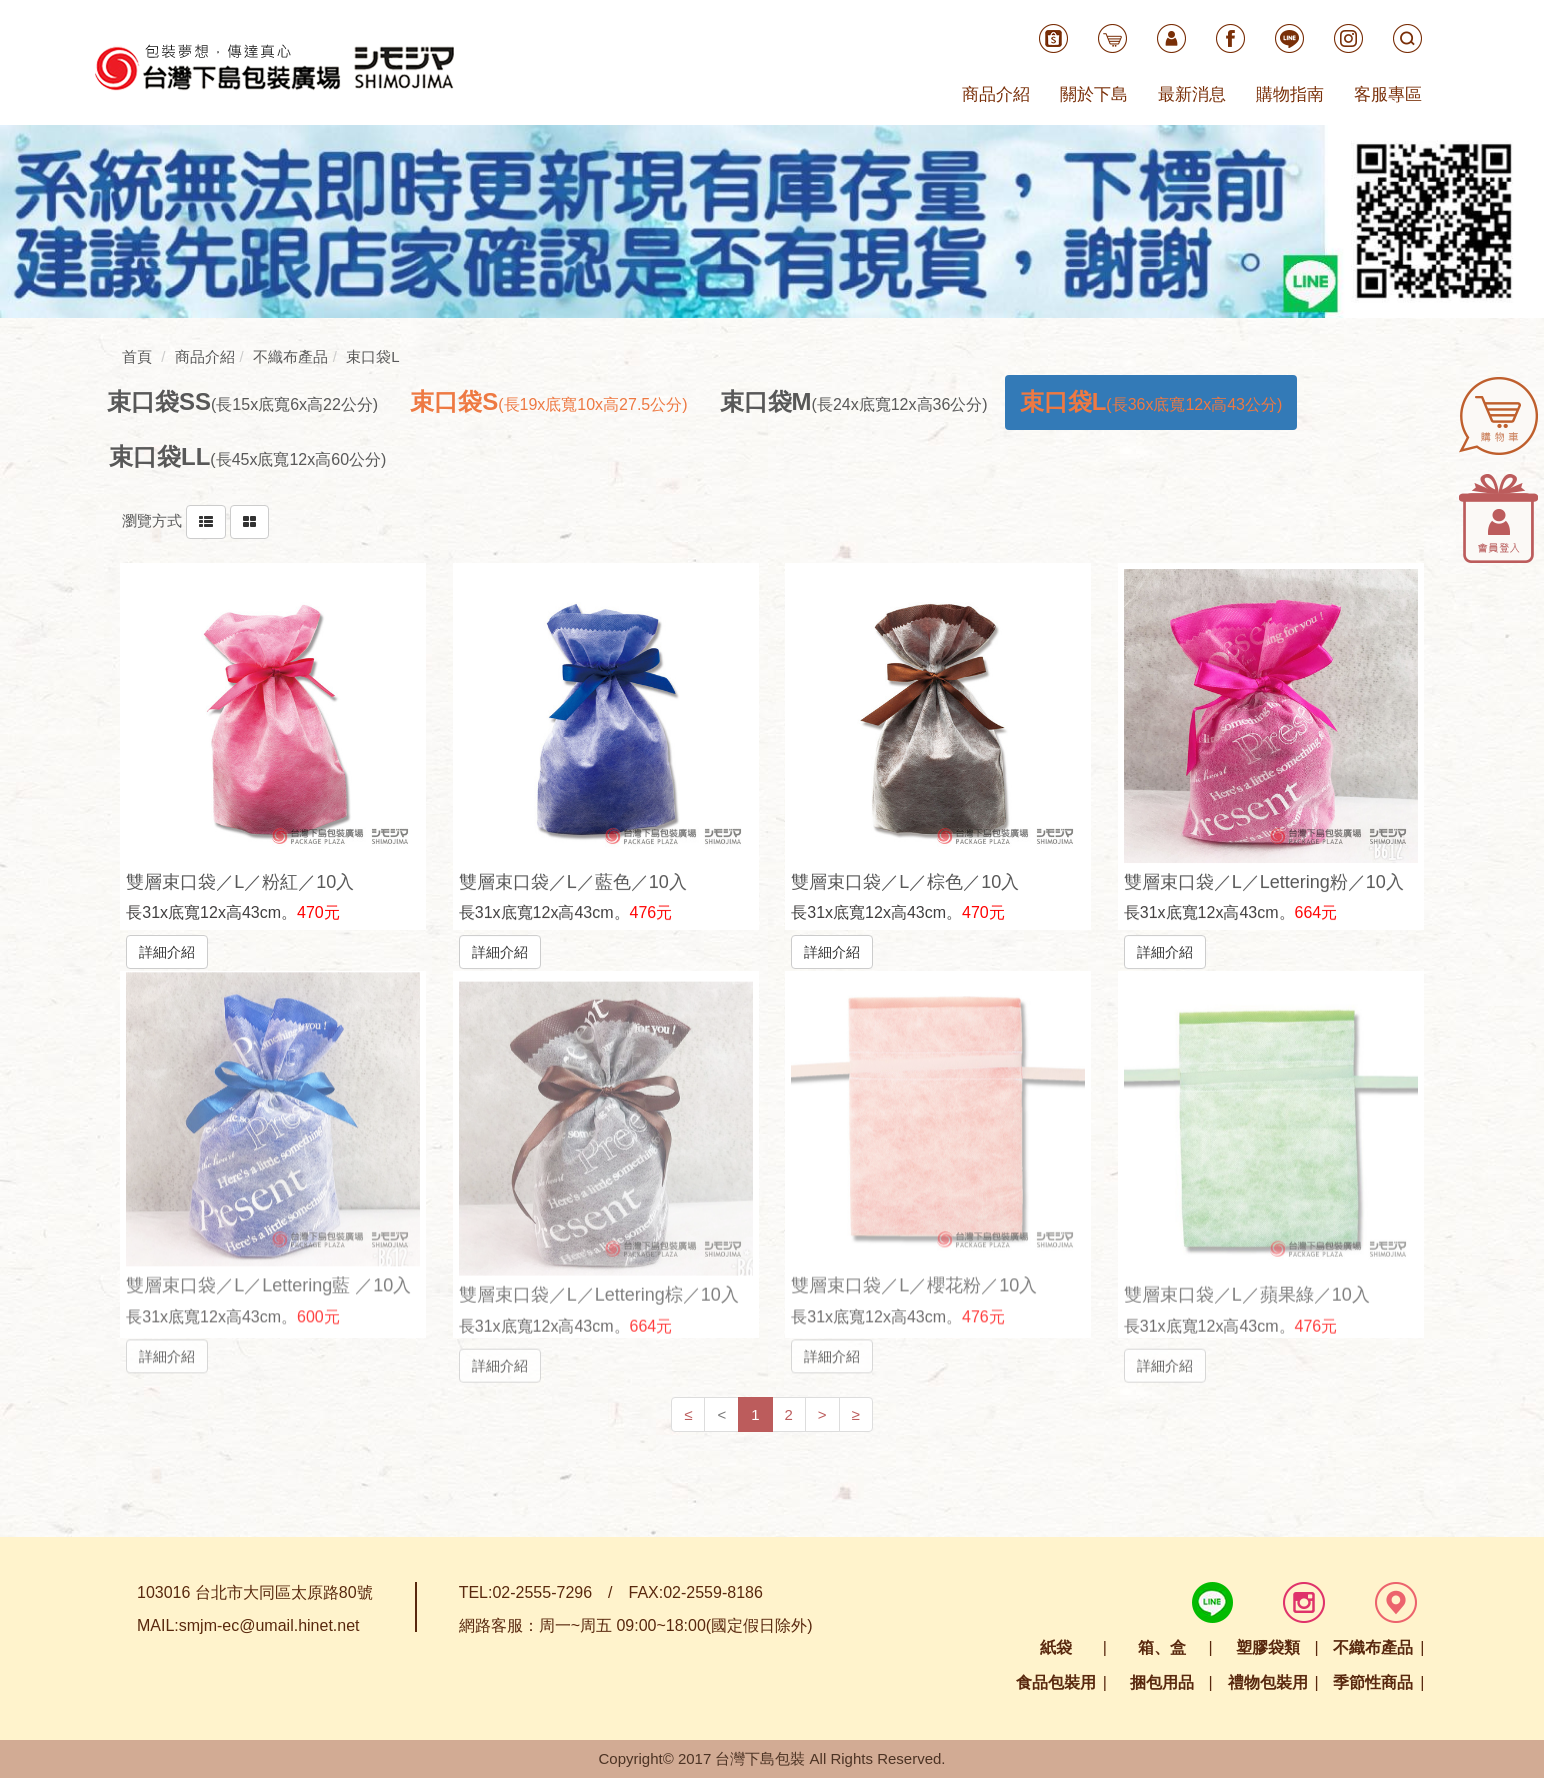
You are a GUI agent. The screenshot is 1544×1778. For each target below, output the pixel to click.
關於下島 (1094, 94)
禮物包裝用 (1268, 1682)
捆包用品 (1162, 1682)
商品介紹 (996, 94)
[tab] (242, 402)
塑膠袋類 (1268, 1647)
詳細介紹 (167, 951)
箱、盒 (1162, 1647)
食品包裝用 (1056, 1682)
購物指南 (1290, 94)
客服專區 (1388, 94)
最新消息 (1192, 94)
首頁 (137, 356)
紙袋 (1056, 1647)
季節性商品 (1373, 1682)
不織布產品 (1373, 1647)
